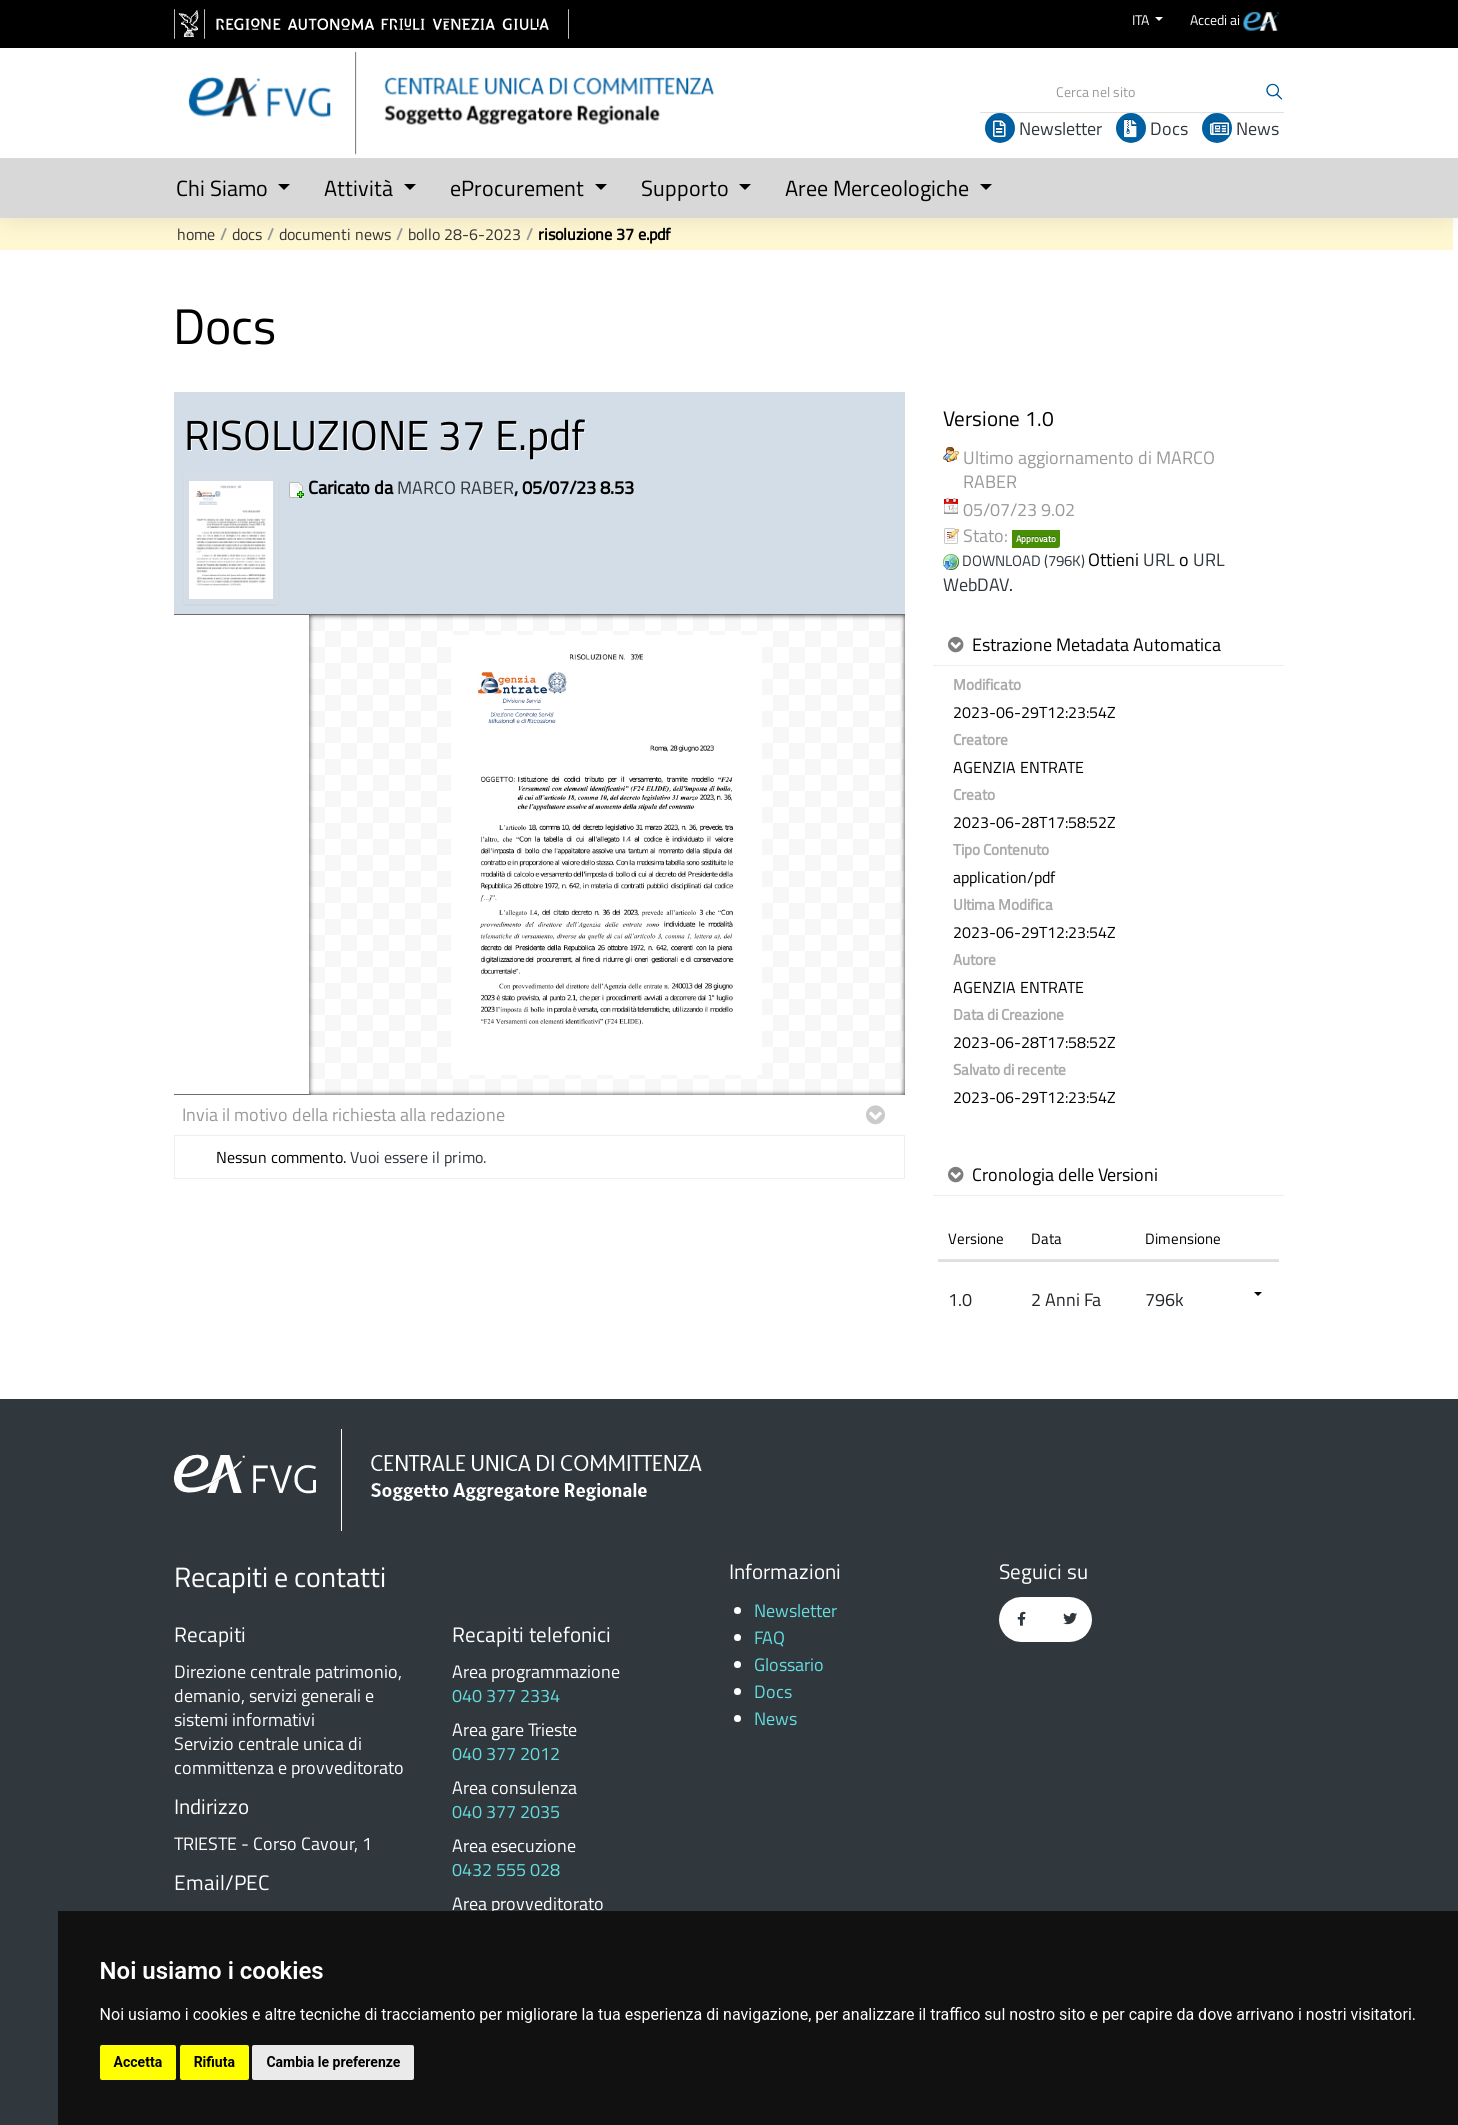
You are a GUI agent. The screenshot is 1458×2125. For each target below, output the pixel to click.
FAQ (769, 1637)
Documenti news (335, 234)
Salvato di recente (1009, 1070)
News (1240, 128)
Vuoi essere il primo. (418, 1157)
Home (196, 234)
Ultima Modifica (1003, 905)
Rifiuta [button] (214, 2062)
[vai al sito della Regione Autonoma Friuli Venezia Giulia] (371, 24)
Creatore (980, 740)
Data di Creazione (1008, 1015)
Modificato (987, 685)
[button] (226, 184)
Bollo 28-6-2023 (464, 234)
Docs (1152, 128)
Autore (974, 960)
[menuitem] (1234, 19)
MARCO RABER (455, 487)
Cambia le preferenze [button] (333, 2062)
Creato (974, 795)
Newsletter (1043, 128)
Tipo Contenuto (1001, 850)
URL (1159, 559)
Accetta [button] (138, 2062)
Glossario (789, 1664)
